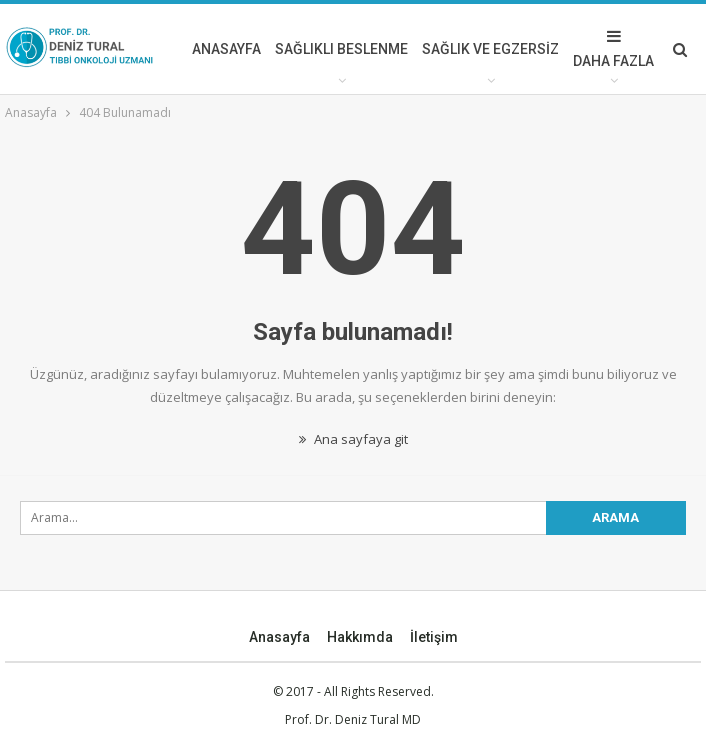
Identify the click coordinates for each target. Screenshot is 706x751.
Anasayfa (279, 637)
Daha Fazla (613, 48)
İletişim (434, 637)
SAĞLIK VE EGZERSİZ (490, 49)
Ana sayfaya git (353, 439)
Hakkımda (360, 637)
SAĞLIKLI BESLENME (341, 49)
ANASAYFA (226, 49)
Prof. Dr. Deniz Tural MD (353, 719)
